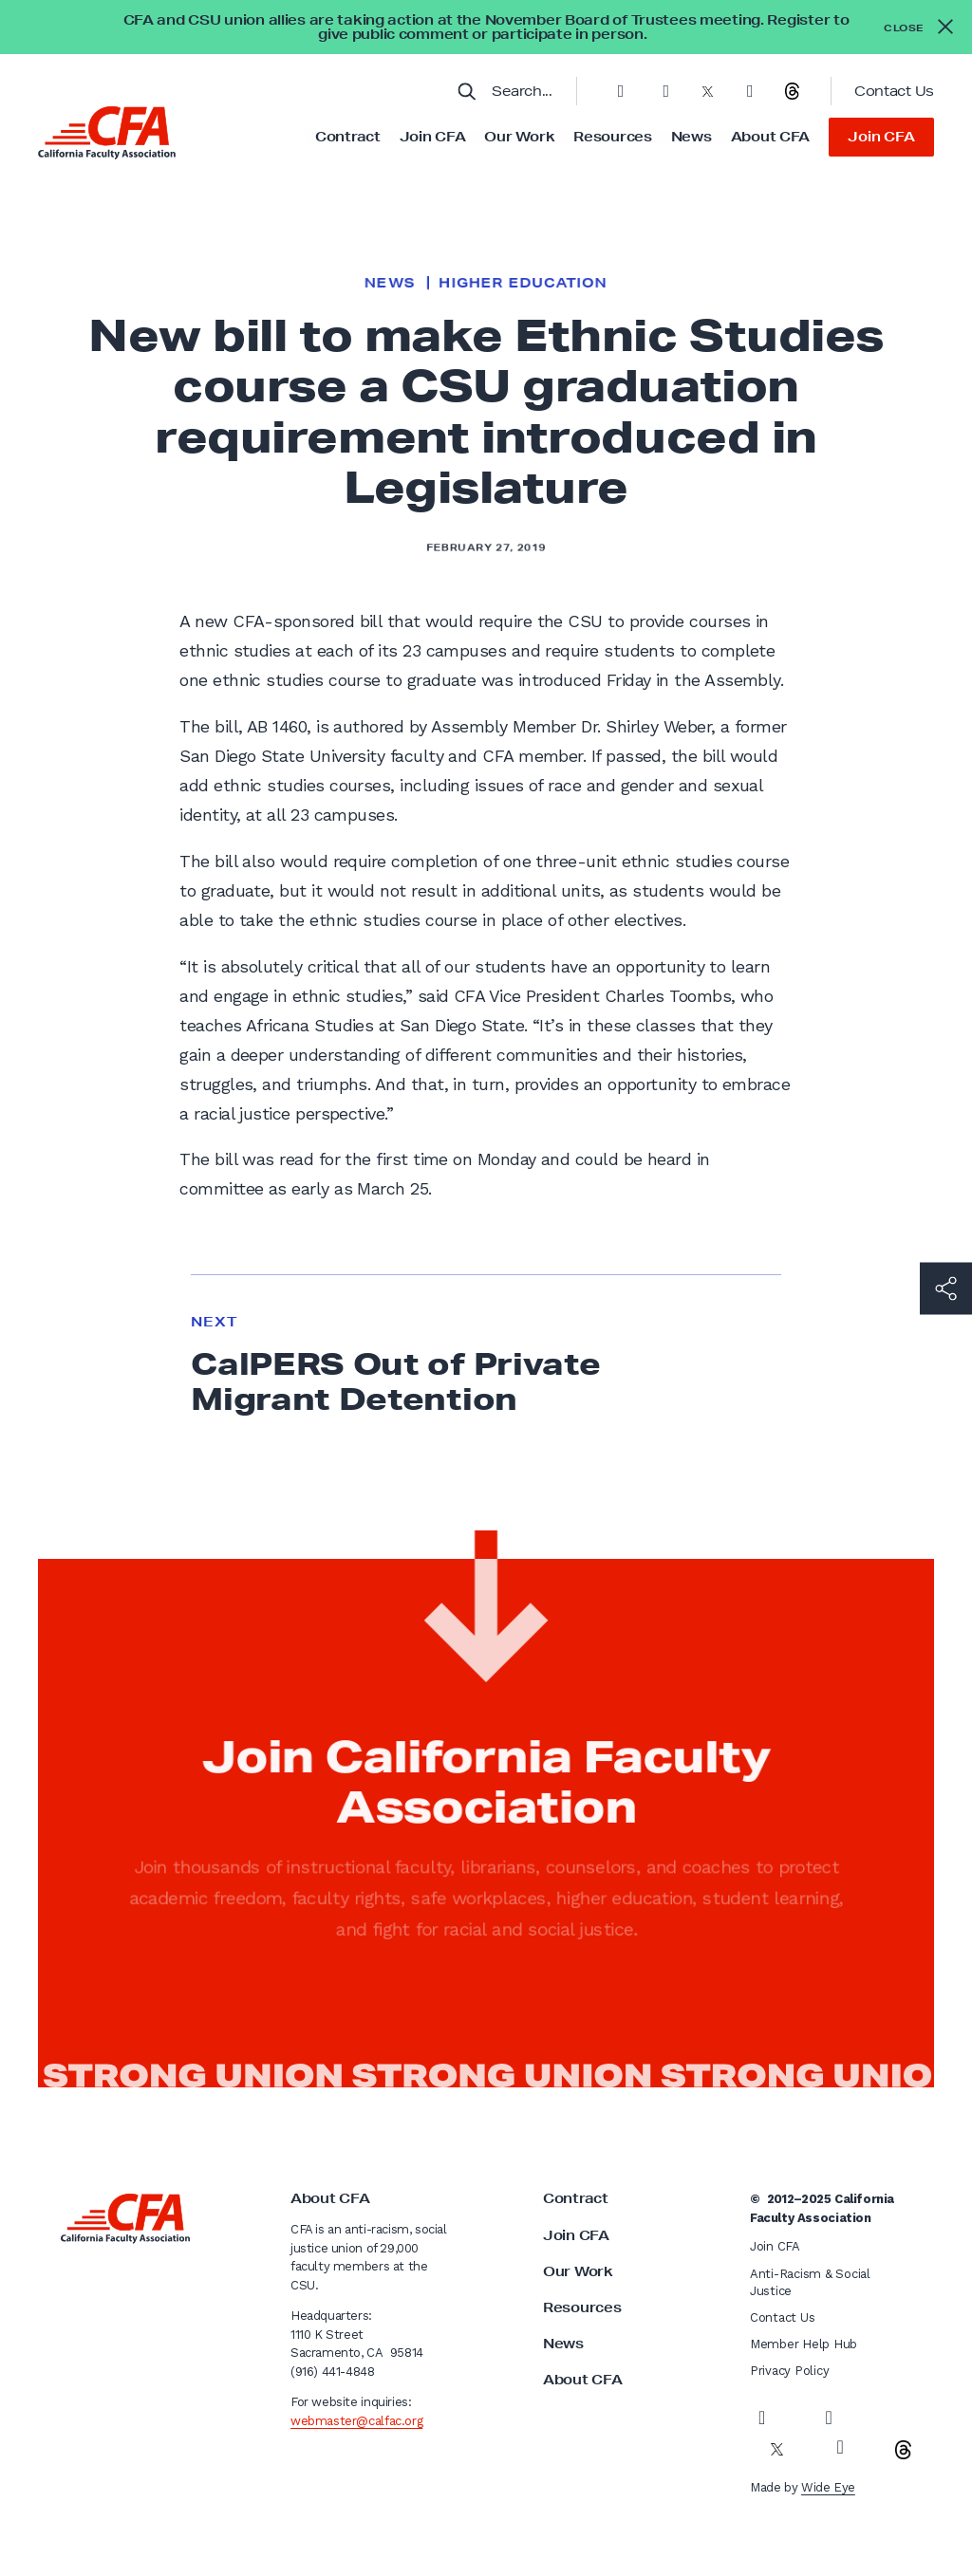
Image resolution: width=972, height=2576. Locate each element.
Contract (348, 136)
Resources (612, 136)
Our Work (519, 136)
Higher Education (523, 282)
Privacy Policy (789, 2370)
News (691, 136)
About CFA (770, 136)
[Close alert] (918, 27)
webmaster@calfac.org (356, 2421)
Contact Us (894, 90)
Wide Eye (828, 2487)
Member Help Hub (803, 2344)
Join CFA (433, 136)
